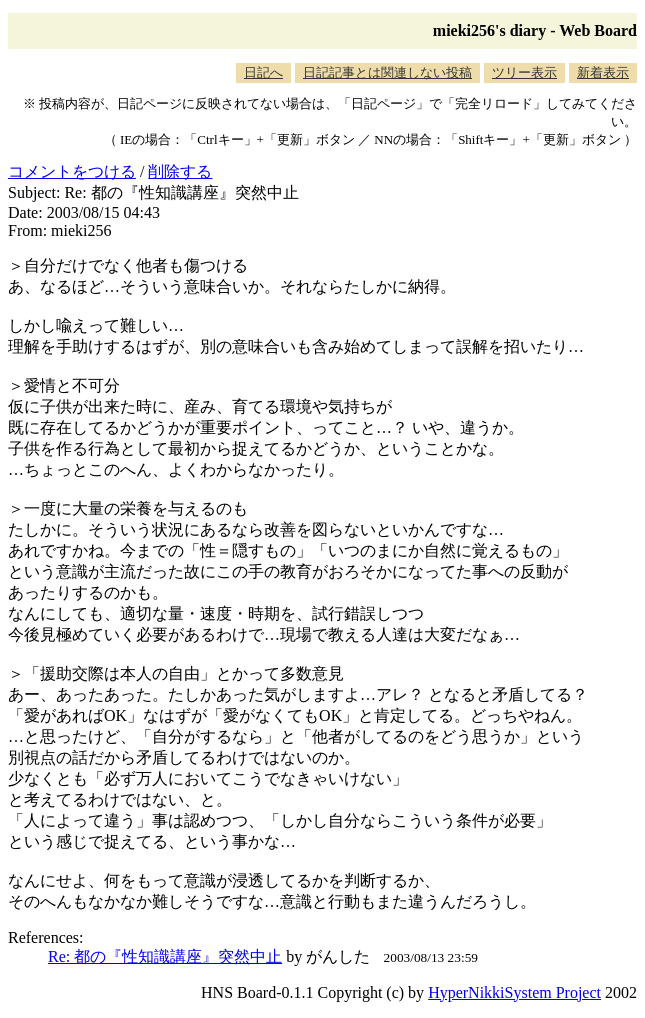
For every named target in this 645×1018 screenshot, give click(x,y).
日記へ (263, 72)
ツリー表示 (524, 72)
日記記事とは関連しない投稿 (387, 72)
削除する (180, 171)
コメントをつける (72, 171)
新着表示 (603, 72)
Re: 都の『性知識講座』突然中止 (165, 956)
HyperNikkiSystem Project (514, 992)
